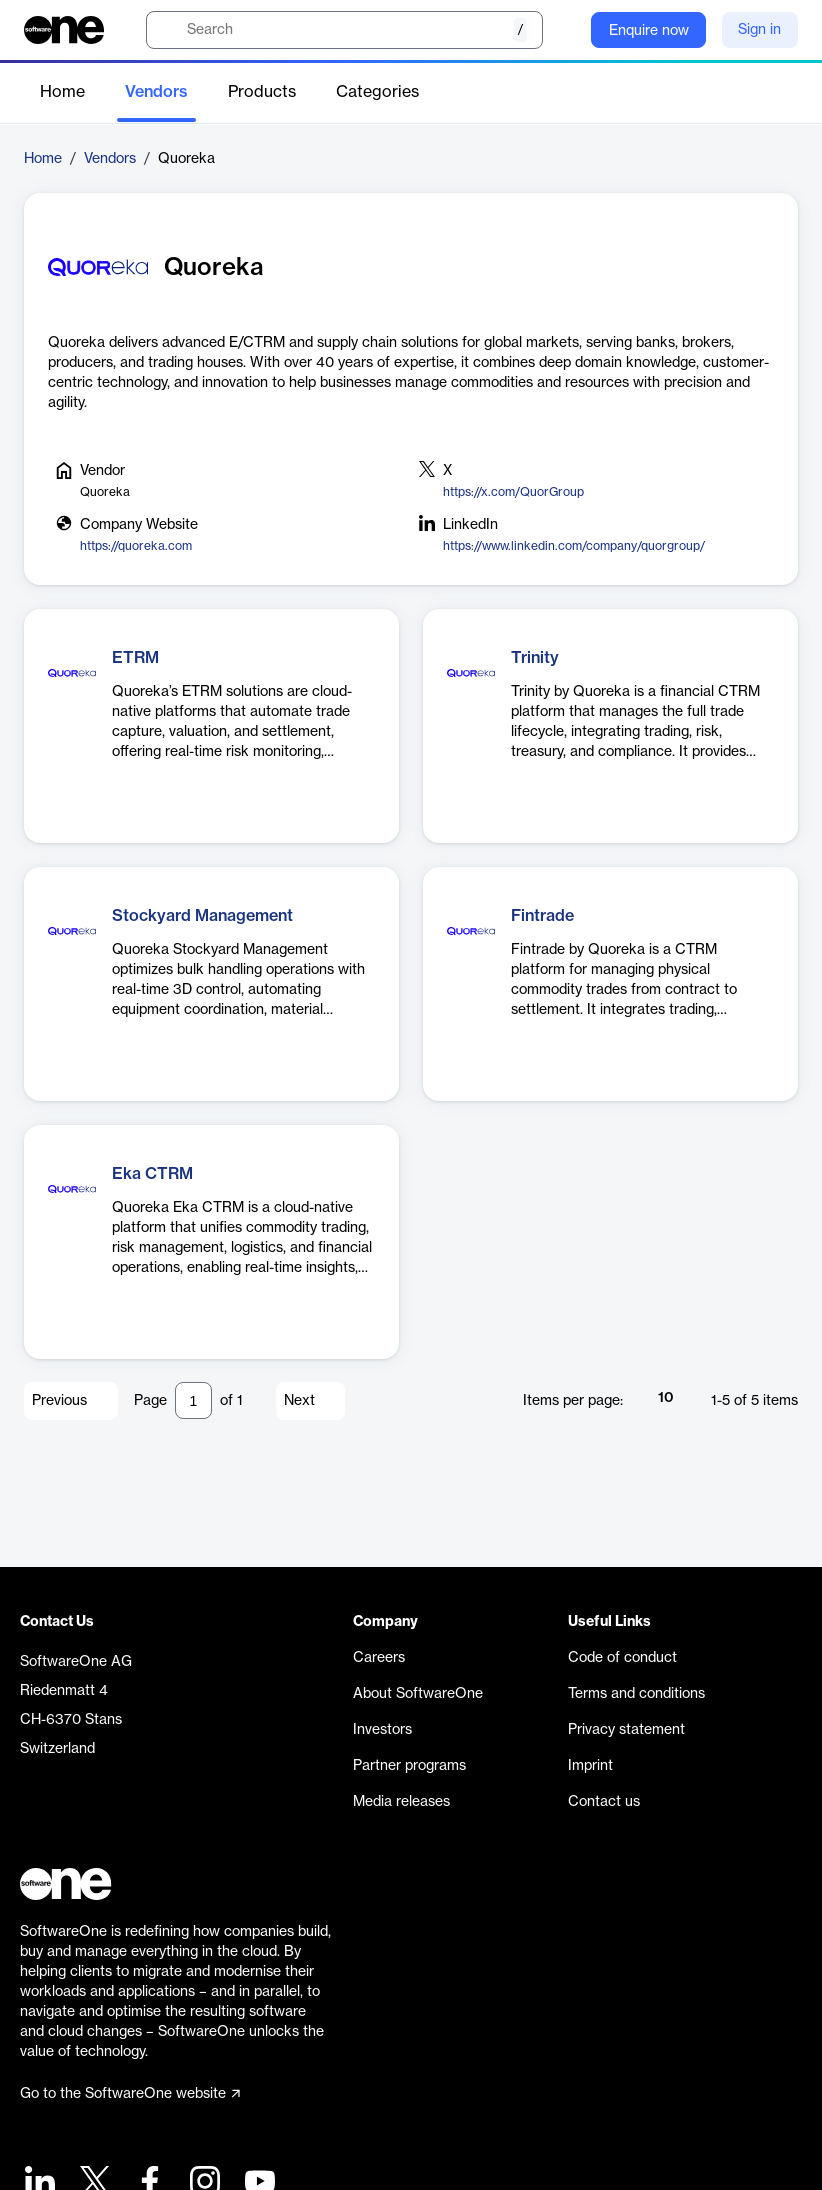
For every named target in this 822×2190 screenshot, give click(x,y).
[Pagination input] (193, 1400)
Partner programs (409, 1766)
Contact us (604, 1802)
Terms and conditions (636, 1694)
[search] (344, 30)
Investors (382, 1730)
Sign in (759, 30)
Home (62, 92)
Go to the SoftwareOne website (130, 2094)
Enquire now (649, 31)
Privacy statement (626, 1730)
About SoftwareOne (418, 1694)
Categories (377, 92)
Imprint (590, 1766)
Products (262, 92)
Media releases (401, 1802)
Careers (379, 1658)
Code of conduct (622, 1658)
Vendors (156, 92)
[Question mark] (563, 30)
